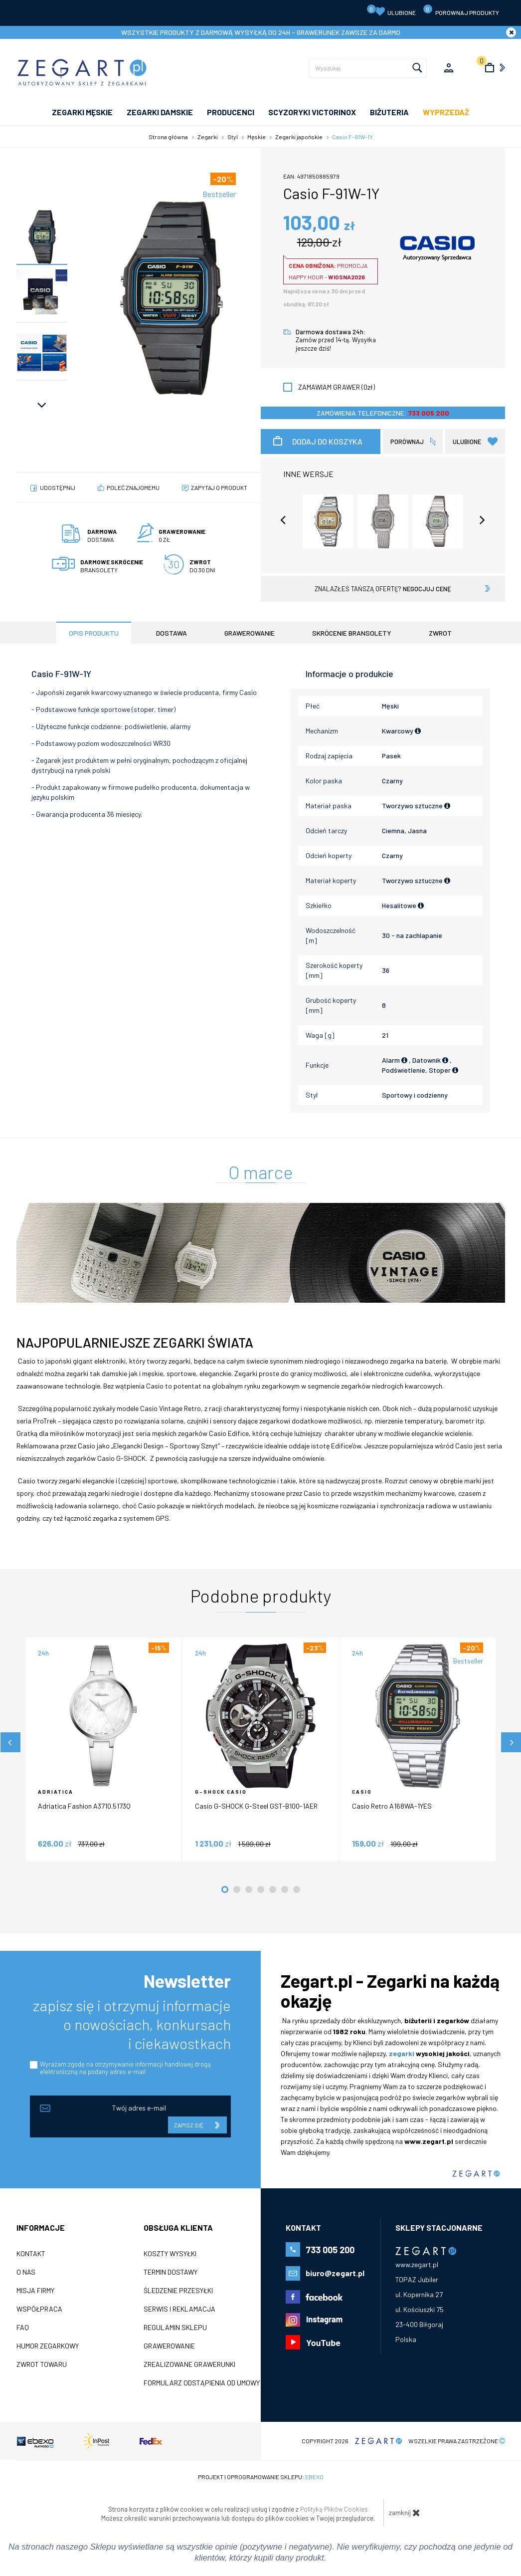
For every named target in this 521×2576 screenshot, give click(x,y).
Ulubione (391, 10)
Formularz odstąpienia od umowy (202, 2382)
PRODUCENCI (230, 112)
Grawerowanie (169, 2345)
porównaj (407, 442)
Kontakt (30, 2253)
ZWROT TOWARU (41, 2364)
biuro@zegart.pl (335, 2273)
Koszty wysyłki (170, 2253)
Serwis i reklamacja (179, 2309)
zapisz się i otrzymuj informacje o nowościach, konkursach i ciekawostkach (132, 2024)
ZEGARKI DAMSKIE (160, 112)
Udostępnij (57, 487)
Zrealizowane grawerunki (189, 2364)
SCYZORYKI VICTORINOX (312, 112)
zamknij (404, 2513)
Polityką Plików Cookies (334, 2509)
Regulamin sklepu (175, 2327)
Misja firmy (35, 2290)
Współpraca (39, 2309)
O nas (25, 2272)
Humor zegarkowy (47, 2345)
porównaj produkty (461, 10)
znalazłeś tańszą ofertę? (383, 589)
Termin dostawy (170, 2272)
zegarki (401, 2053)
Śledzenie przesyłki (178, 2290)
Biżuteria (389, 112)
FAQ (22, 2327)
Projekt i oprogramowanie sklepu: (261, 2476)
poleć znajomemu (133, 487)
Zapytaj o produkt (219, 487)
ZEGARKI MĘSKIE (82, 112)
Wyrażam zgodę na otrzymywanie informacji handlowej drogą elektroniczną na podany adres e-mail (125, 2068)
